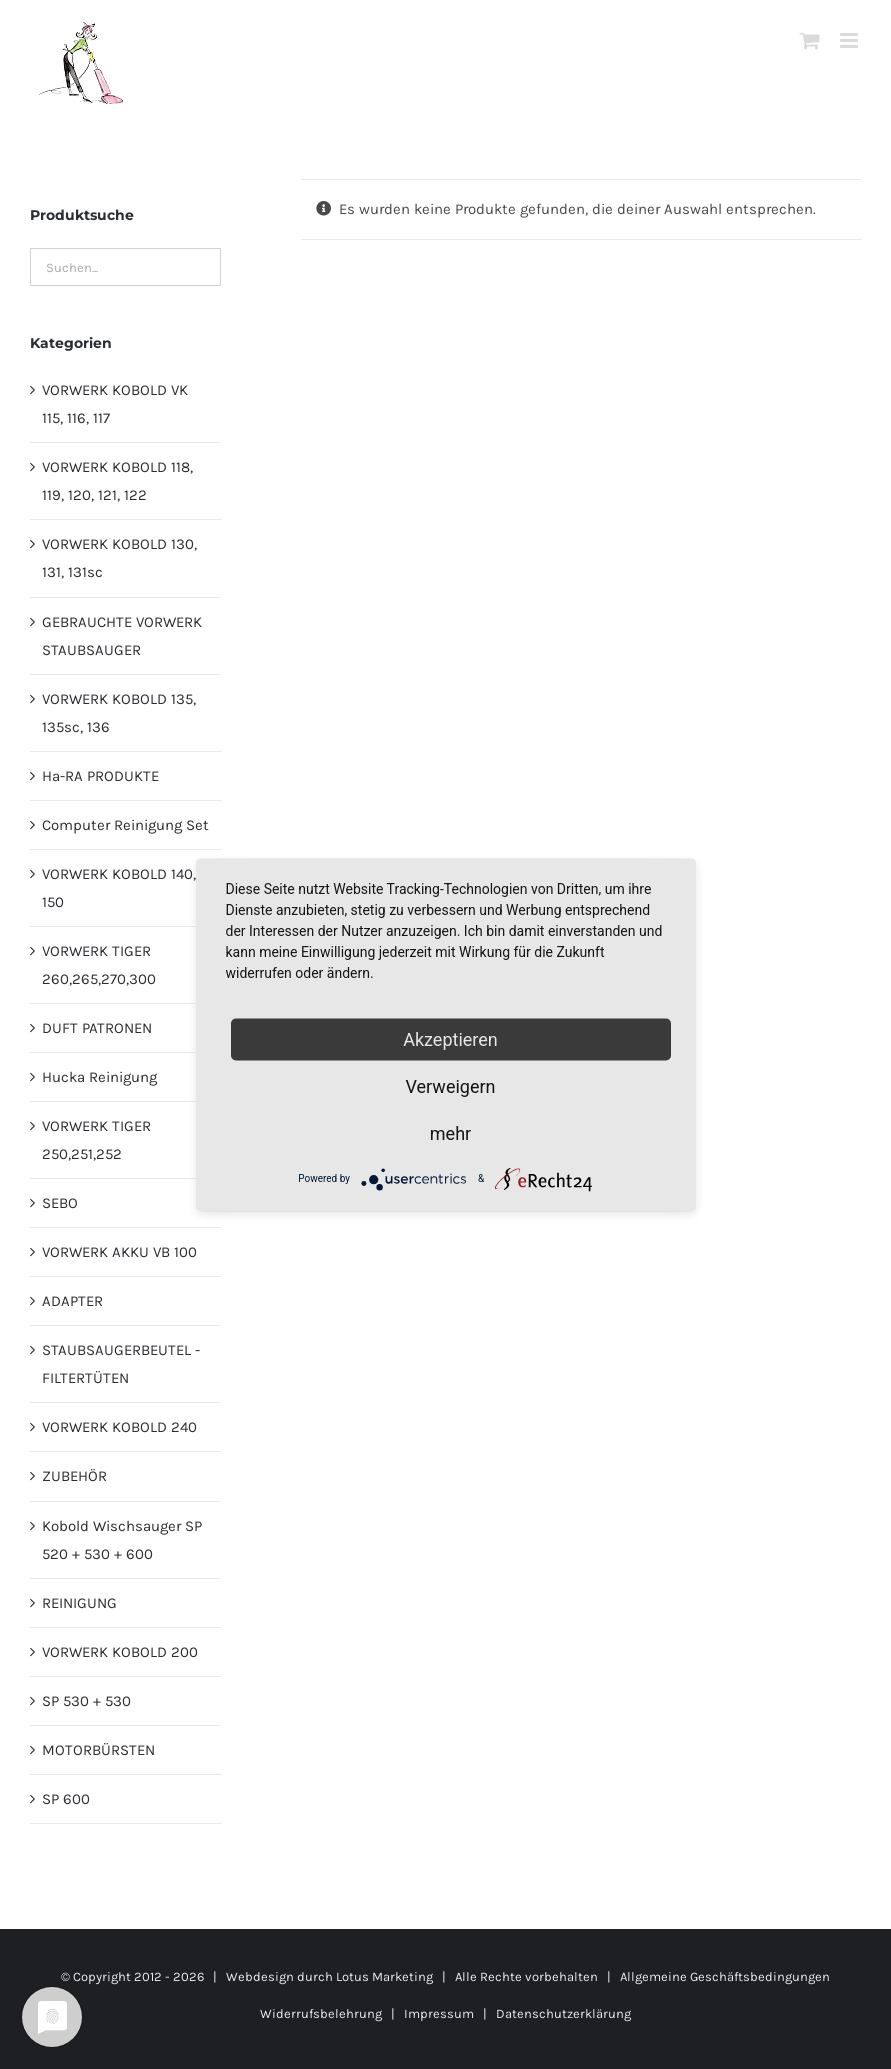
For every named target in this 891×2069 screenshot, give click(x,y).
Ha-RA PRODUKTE (100, 776)
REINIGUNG (79, 1603)
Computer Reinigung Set (125, 825)
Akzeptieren (450, 1038)
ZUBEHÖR (74, 1476)
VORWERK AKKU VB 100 (119, 1252)
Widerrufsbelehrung (321, 2013)
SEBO (60, 1203)
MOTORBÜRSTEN (98, 1750)
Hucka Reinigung (99, 1077)
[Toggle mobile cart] (810, 40)
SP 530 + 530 (86, 1701)
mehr (450, 1132)
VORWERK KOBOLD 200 (120, 1652)
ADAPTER (72, 1301)
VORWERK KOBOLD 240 (119, 1427)
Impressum (439, 2013)
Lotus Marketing (384, 1976)
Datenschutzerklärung (563, 2013)
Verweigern (450, 1085)
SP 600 (66, 1799)
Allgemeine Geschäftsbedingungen (725, 1976)
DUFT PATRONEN (97, 1028)
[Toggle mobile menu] (850, 40)
